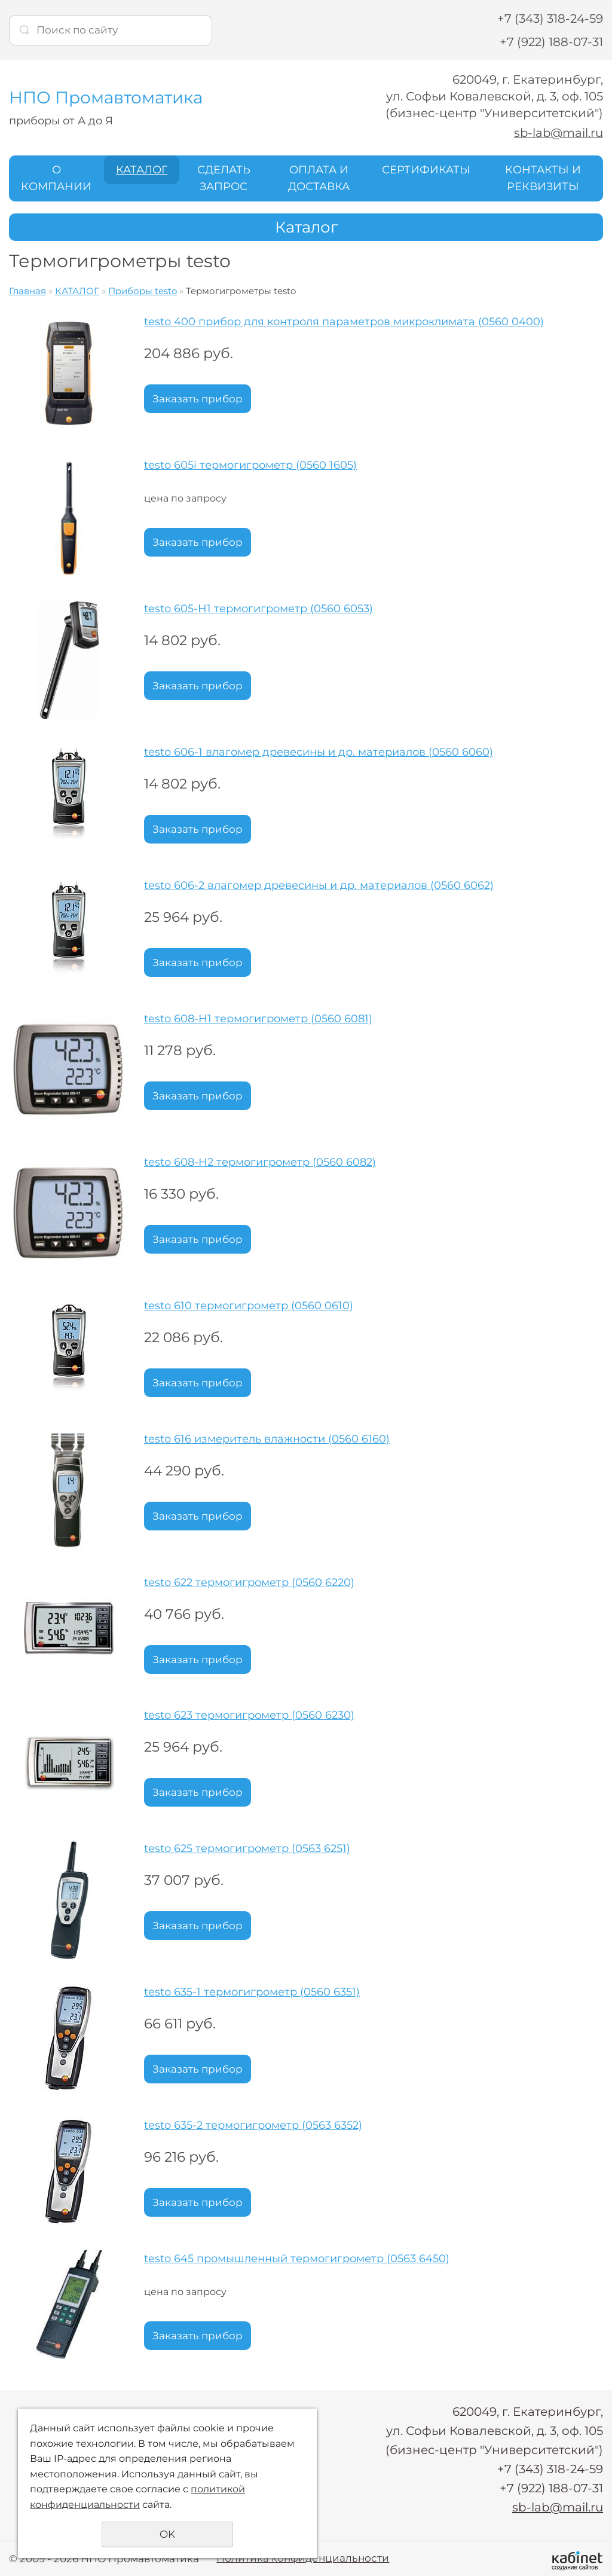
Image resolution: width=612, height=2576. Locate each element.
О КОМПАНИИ (56, 178)
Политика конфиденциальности (302, 2558)
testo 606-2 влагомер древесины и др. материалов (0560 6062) (319, 885)
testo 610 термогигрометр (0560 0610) (248, 1305)
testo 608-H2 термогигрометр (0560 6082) (260, 1162)
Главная (27, 291)
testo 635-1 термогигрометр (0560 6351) (252, 1992)
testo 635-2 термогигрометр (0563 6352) (253, 2125)
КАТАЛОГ (141, 169)
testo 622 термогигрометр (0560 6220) (249, 1582)
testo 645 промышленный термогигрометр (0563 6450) (296, 2258)
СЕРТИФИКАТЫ (426, 169)
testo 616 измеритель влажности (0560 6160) (267, 1439)
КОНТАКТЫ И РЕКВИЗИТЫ (543, 178)
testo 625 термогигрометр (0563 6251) (247, 1848)
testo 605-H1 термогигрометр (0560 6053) (258, 608)
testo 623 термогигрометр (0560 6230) (249, 1715)
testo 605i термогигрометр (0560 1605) (250, 465)
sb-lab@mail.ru (557, 133)
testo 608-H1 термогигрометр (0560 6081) (258, 1018)
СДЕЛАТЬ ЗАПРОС (223, 178)
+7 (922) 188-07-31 (551, 42)
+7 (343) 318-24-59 (550, 18)
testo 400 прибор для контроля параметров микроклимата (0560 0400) (344, 321)
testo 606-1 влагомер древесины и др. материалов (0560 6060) (318, 752)
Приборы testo (142, 291)
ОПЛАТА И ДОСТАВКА (319, 178)
